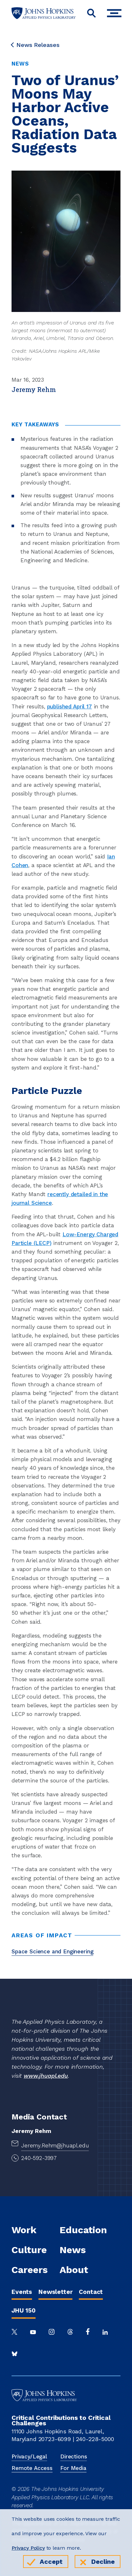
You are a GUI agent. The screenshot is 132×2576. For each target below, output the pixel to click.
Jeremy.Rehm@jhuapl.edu (55, 2145)
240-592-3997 (39, 2158)
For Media (73, 2468)
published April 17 (69, 706)
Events (22, 2292)
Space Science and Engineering (52, 1951)
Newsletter (55, 2292)
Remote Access (32, 2468)
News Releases (36, 45)
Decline (103, 2561)
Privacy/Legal (29, 2456)
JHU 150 (24, 2310)
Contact (91, 2292)
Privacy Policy (28, 2548)
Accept (51, 2561)
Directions (73, 2456)
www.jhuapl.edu (46, 2075)
